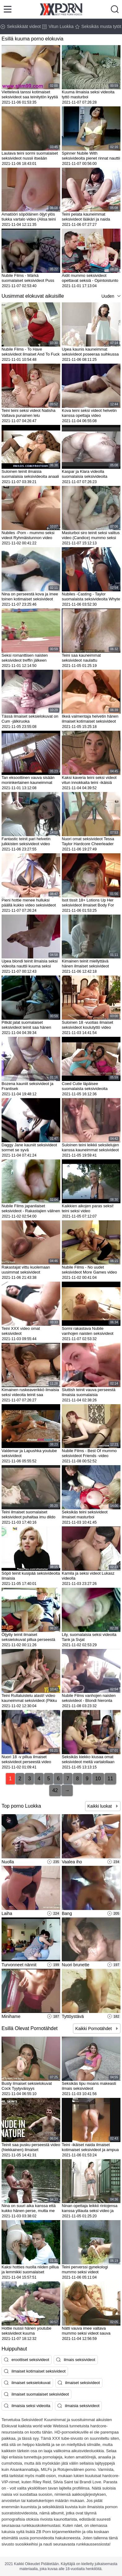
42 (55, 1790)
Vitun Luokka (58, 26)
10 (98, 1778)
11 (110, 1778)
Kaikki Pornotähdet (94, 2028)
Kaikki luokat (100, 1806)
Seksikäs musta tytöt (98, 26)
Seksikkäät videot (21, 26)
